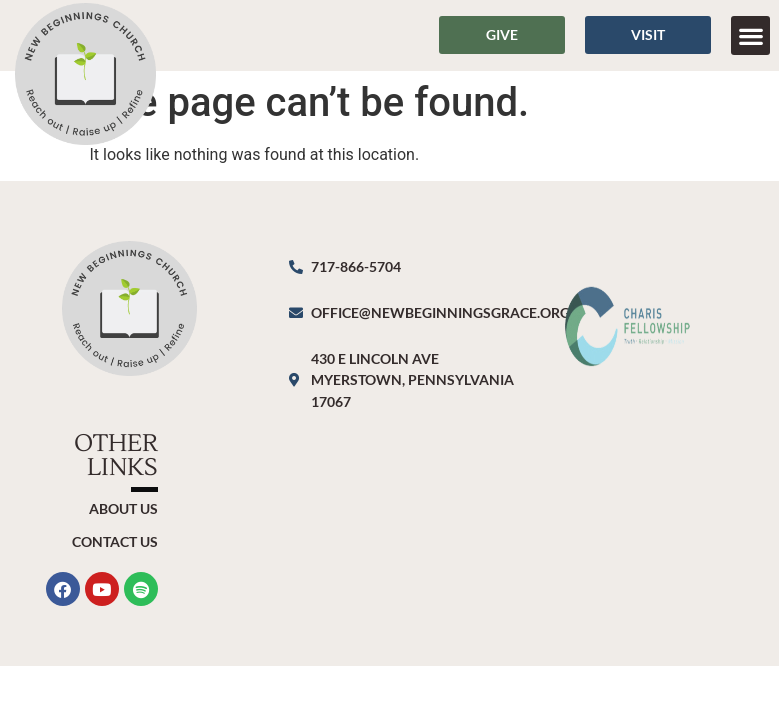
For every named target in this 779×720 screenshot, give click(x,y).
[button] (750, 35)
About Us (123, 508)
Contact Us (115, 541)
